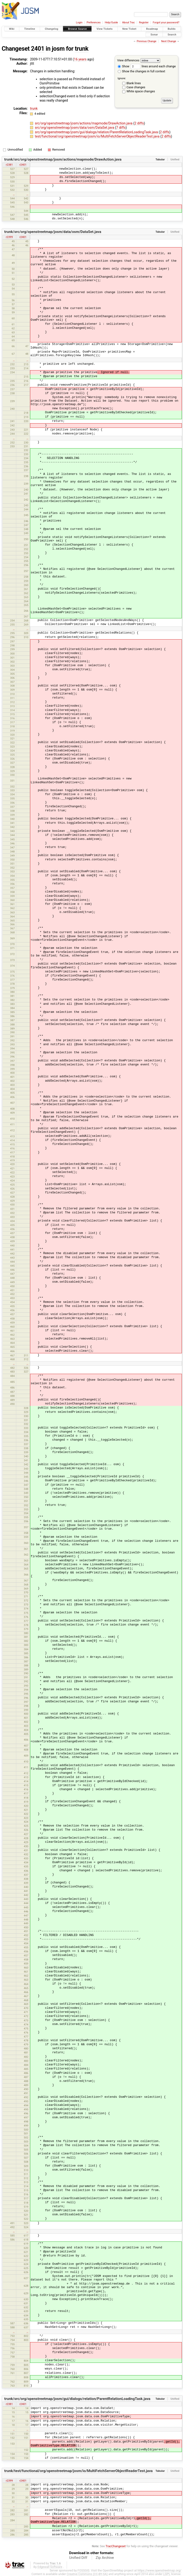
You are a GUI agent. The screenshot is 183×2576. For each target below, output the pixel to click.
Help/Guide (111, 22)
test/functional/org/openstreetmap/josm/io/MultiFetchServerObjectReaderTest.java (97, 136)
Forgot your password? (166, 22)
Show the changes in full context (141, 71)
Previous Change (146, 41)
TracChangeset (116, 2546)
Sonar (154, 34)
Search (172, 34)
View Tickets (104, 28)
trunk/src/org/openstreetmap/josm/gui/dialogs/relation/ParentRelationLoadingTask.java (77, 2399)
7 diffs (121, 127)
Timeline (29, 28)
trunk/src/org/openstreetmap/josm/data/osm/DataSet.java (52, 232)
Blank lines (134, 83)
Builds (172, 28)
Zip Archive (105, 2558)
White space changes (141, 91)
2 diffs (139, 123)
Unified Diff (78, 2558)
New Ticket (129, 28)
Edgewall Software (49, 2567)
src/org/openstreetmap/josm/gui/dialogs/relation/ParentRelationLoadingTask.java (97, 132)
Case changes (136, 87)
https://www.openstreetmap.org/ (159, 2570)
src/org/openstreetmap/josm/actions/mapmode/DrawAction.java (84, 123)
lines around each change (153, 66)
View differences (128, 60)
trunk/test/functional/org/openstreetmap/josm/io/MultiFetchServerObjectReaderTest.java (78, 2471)
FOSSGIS (83, 2570)
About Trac (128, 22)
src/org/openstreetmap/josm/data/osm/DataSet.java (75, 127)
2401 (37, 48)
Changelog (51, 28)
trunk (81, 48)
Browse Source (77, 28)
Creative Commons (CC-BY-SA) (87, 2574)
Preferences (93, 22)
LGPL (166, 2574)
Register (143, 22)
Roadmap (152, 28)
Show (123, 66)
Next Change (168, 41)
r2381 (9, 164)
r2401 (23, 164)
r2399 (9, 237)
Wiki (12, 28)
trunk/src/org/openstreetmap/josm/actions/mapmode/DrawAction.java (63, 159)
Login (79, 22)
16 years (80, 59)
